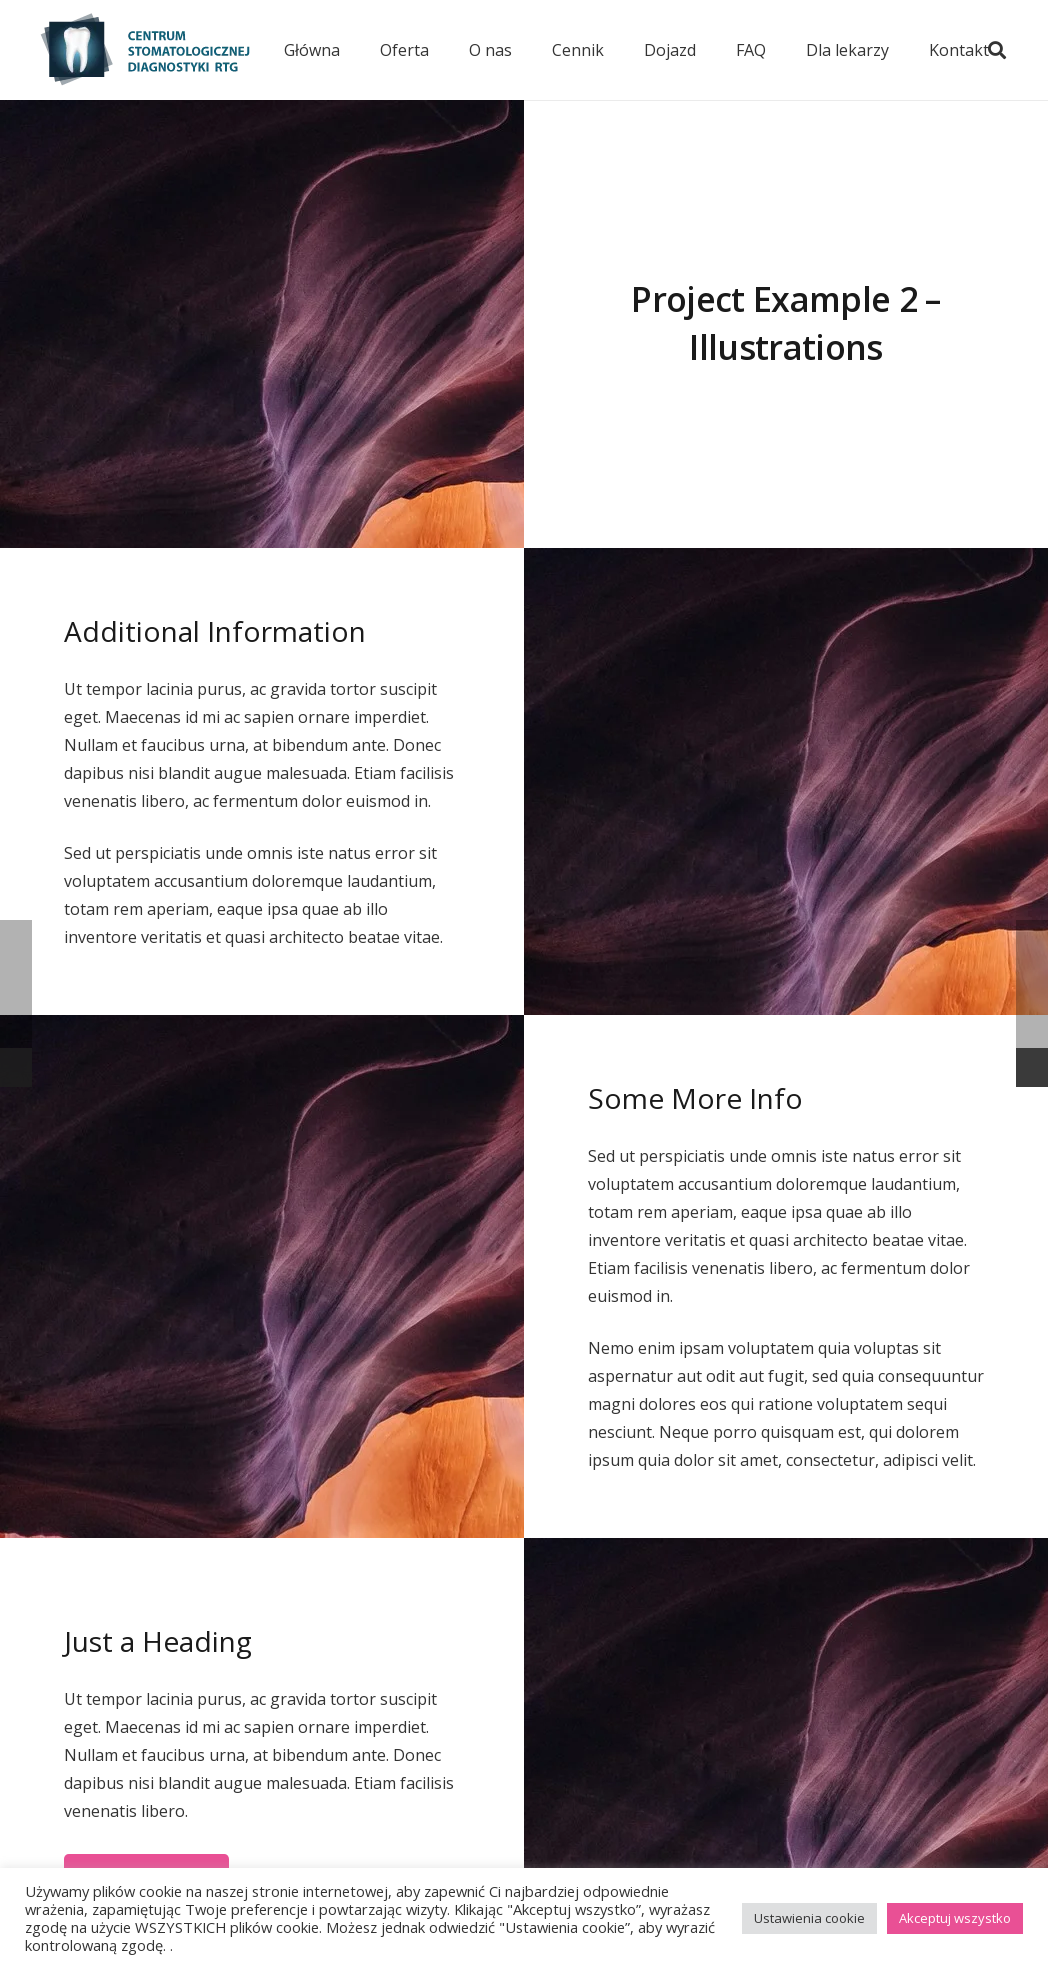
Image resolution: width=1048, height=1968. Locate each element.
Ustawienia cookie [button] (809, 1918)
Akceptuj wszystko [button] (955, 1918)
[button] (997, 50)
